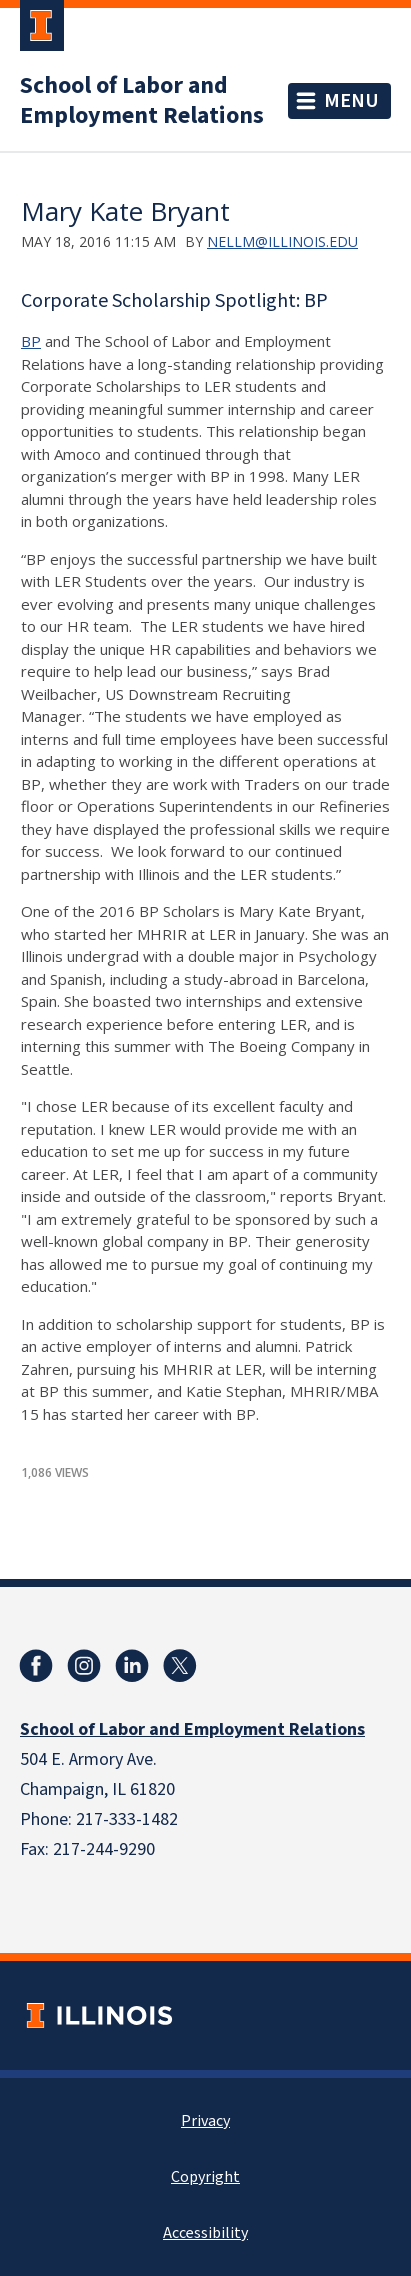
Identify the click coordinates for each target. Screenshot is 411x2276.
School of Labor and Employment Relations (142, 101)
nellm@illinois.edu (282, 241)
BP (31, 341)
